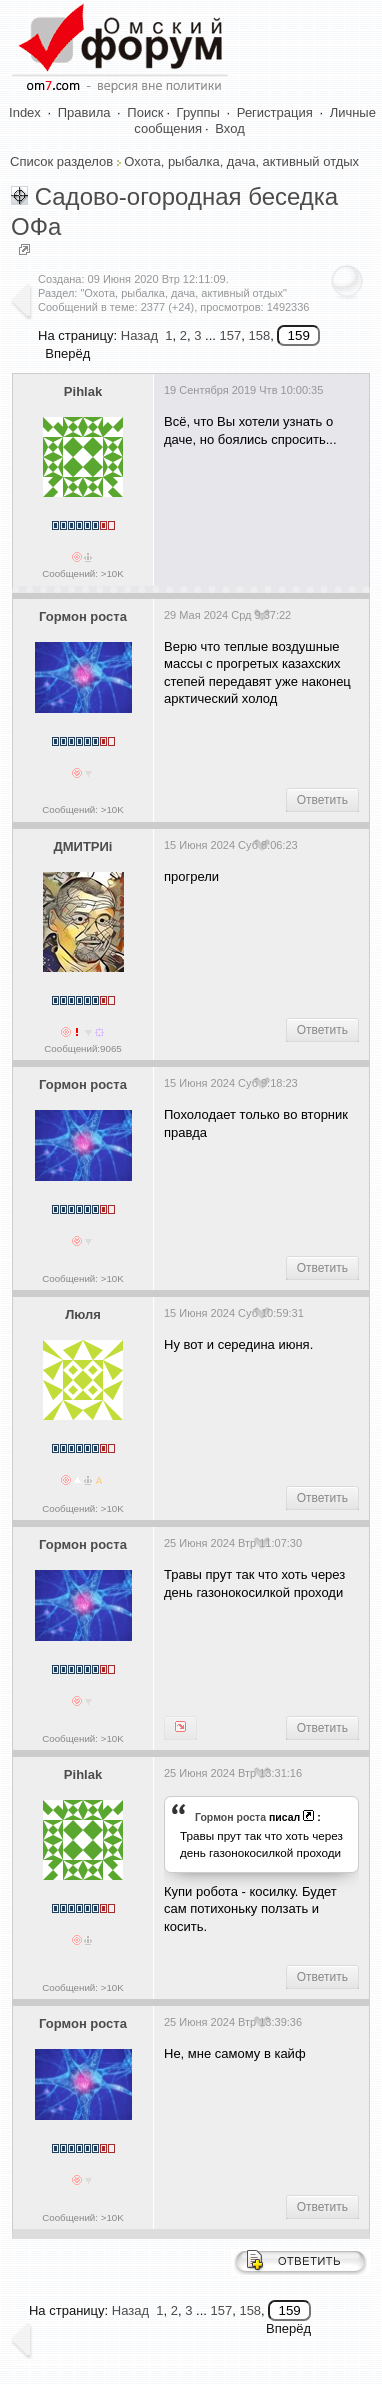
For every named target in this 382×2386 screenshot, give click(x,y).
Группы (198, 112)
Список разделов (61, 161)
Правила (84, 112)
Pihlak (83, 391)
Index (25, 112)
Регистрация (275, 112)
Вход (229, 128)
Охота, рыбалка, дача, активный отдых (241, 161)
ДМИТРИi (82, 846)
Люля (83, 1314)
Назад (139, 335)
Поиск (145, 112)
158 (259, 335)
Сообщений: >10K (83, 573)
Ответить (322, 800)
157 (230, 335)
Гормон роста (83, 616)
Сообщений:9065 (82, 1048)
